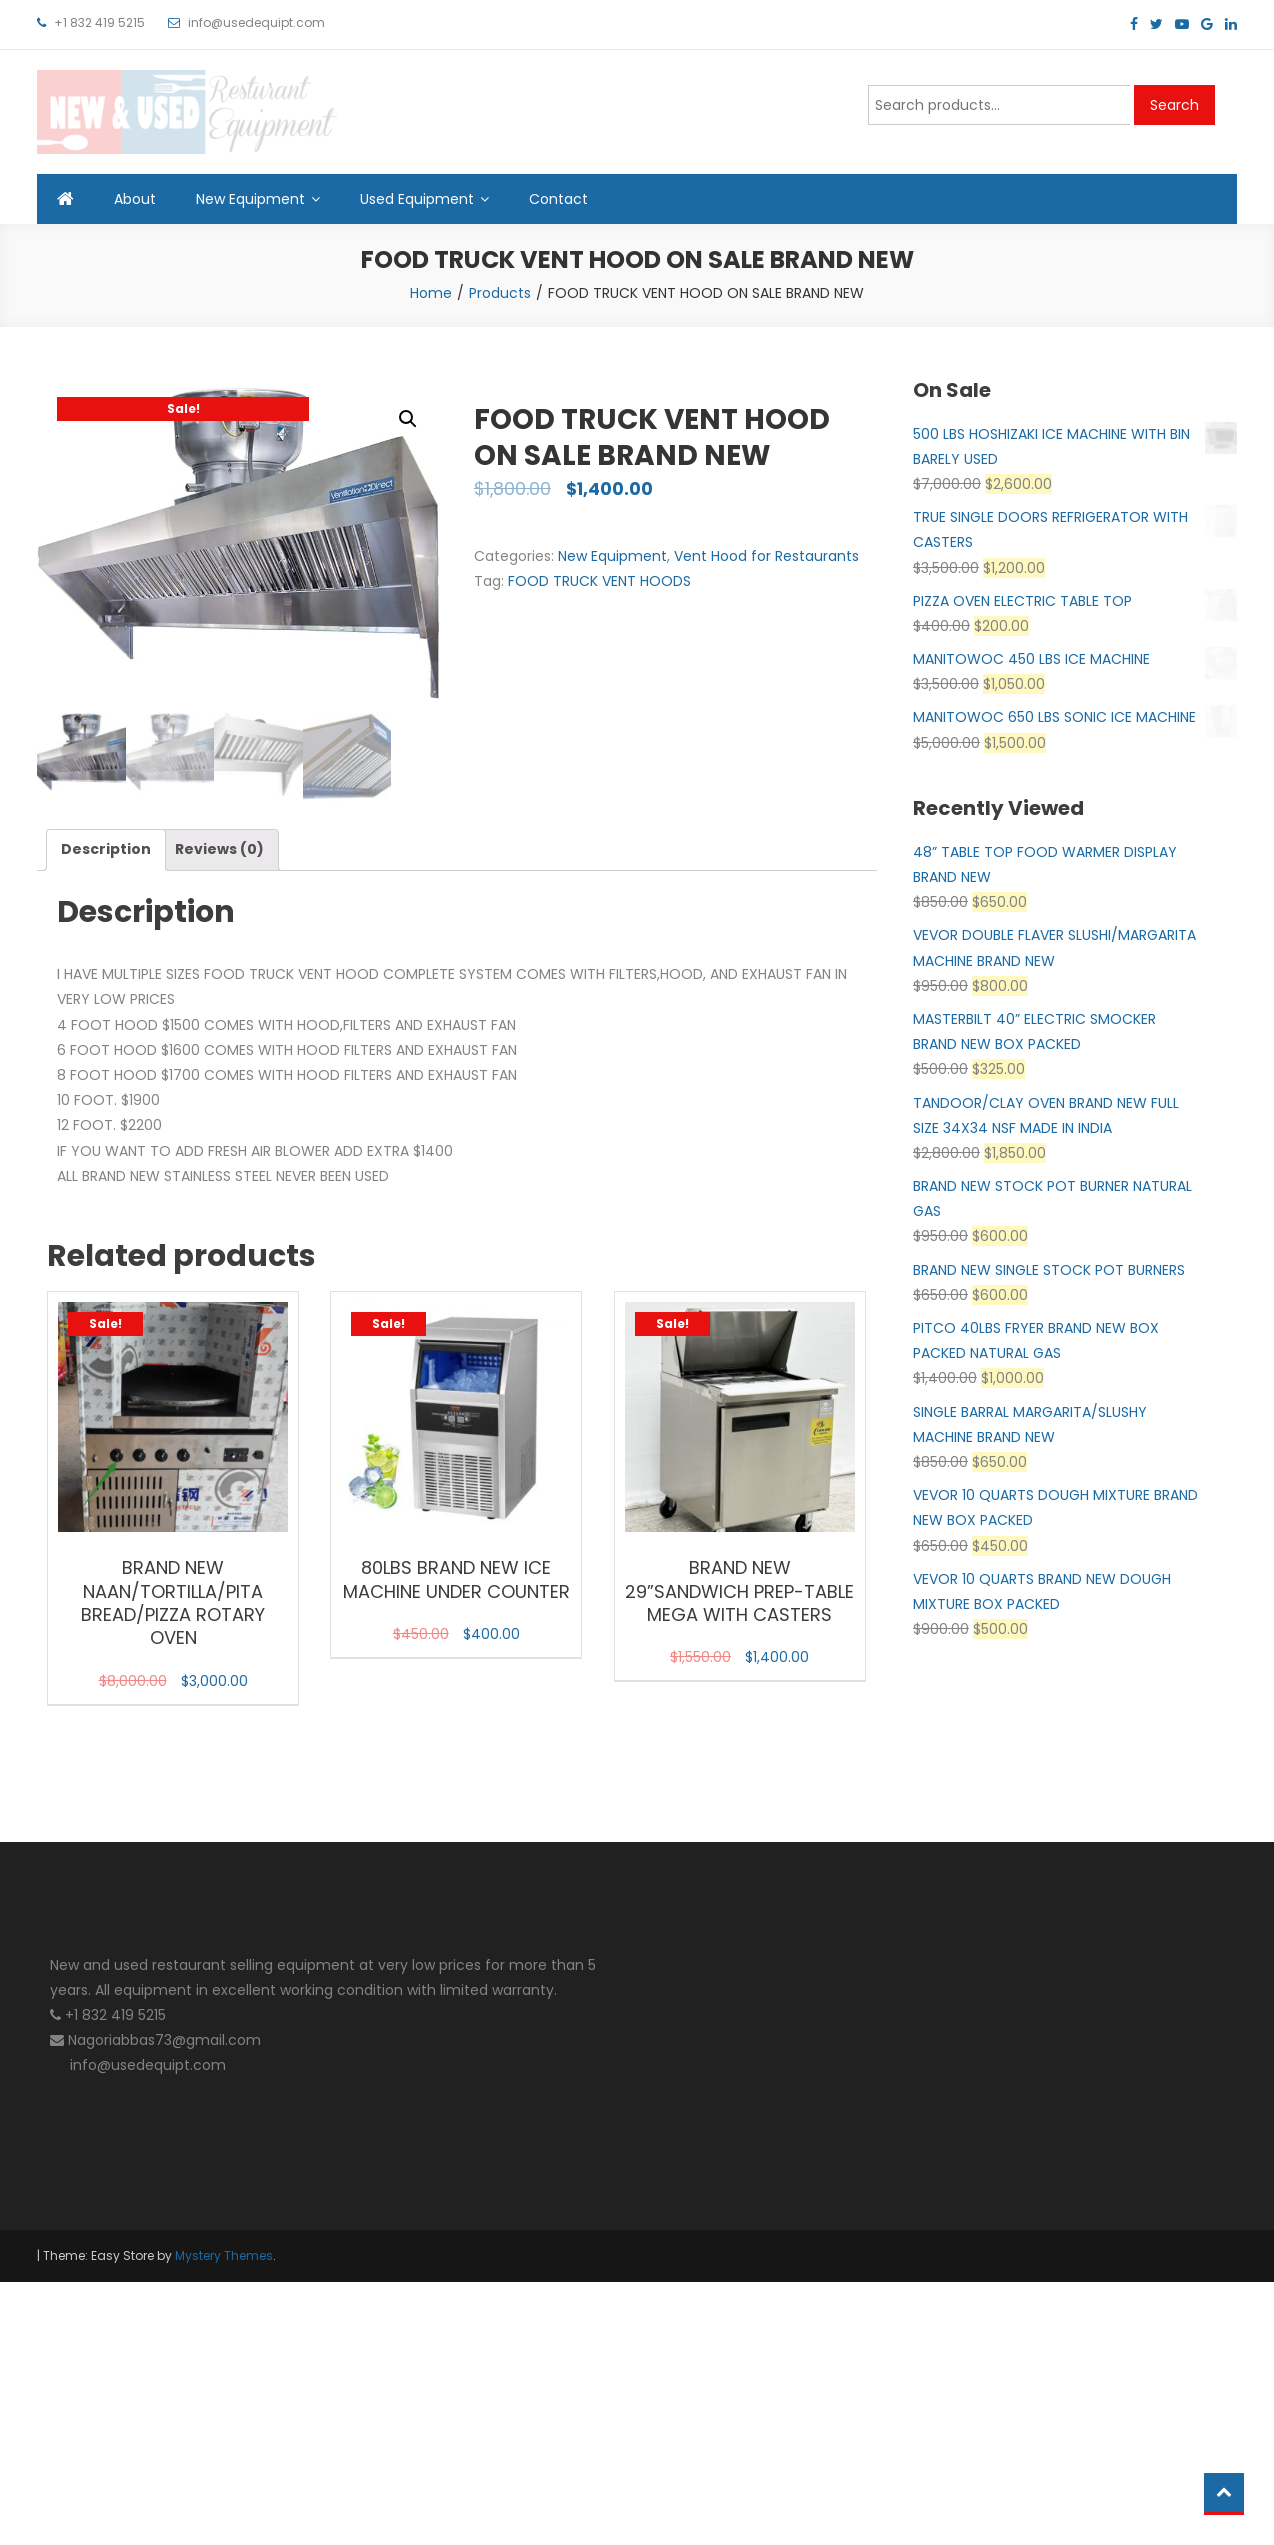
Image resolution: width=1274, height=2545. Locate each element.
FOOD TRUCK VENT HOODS (599, 581)
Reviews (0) (219, 850)
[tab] (106, 850)
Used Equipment (417, 199)
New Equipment (250, 199)
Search (1174, 105)
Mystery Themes (224, 2255)
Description (106, 850)
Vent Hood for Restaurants (766, 556)
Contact (558, 199)
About (135, 199)
